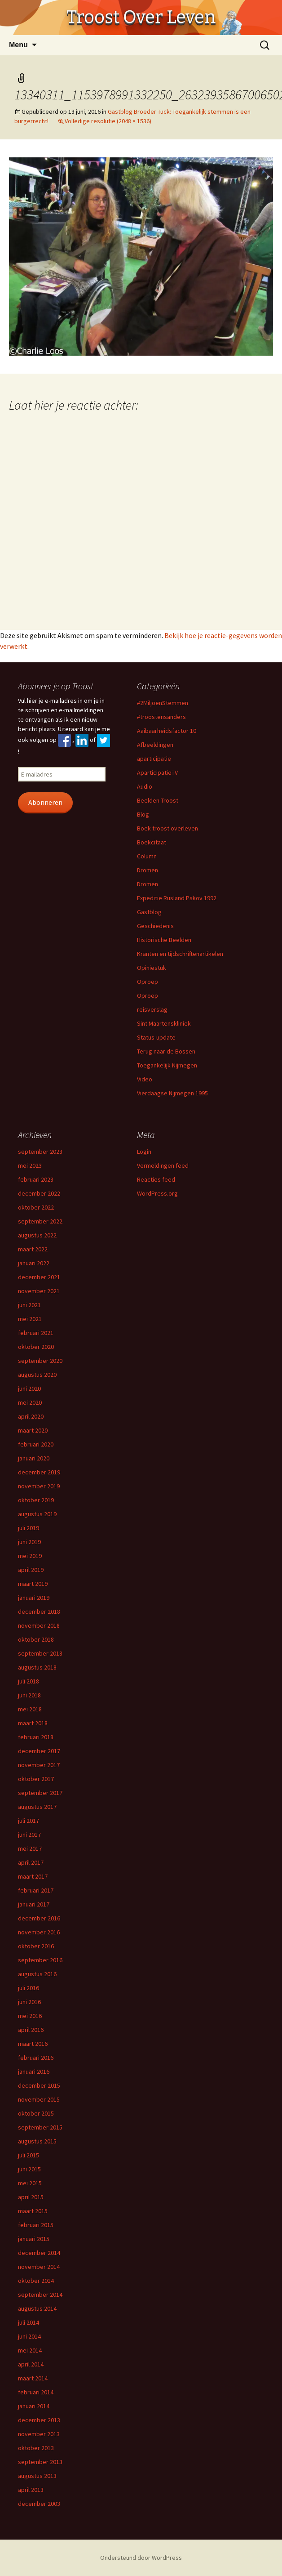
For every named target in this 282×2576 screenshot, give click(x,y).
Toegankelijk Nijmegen (167, 1065)
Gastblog (149, 912)
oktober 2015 (36, 2113)
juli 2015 (28, 2155)
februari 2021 (35, 1333)
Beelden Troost (157, 800)
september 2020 (40, 1361)
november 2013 (39, 2434)
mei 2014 (30, 2350)
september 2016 (40, 1960)
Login (144, 1151)
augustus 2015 (37, 2141)
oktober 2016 (36, 1946)
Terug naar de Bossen (166, 1051)
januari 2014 (33, 2406)
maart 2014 (33, 2378)
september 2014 (40, 2294)
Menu (18, 45)
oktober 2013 (36, 2448)
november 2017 (39, 1765)
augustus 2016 (37, 1974)
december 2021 (39, 1277)
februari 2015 (35, 2225)
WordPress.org (157, 1193)
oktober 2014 (36, 2281)
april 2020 (31, 1416)
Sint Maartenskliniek (164, 1023)
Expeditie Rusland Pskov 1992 (176, 898)
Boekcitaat (151, 842)
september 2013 (40, 2462)
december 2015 (39, 2085)
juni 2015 (29, 2169)
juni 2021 (29, 1305)
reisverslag (152, 1009)
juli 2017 (28, 1821)
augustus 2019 (37, 1514)
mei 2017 (30, 1848)
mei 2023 (30, 1165)
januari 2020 (33, 1458)
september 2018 (40, 1653)
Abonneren (45, 802)
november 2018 (39, 1625)
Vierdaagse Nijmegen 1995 (172, 1093)
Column (147, 856)
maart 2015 (33, 2211)
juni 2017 (29, 1834)
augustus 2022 (37, 1235)
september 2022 (40, 1221)
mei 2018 (30, 1709)
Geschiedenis (155, 926)
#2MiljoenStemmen (162, 703)
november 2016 (39, 1932)
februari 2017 (35, 1890)
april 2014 (31, 2364)
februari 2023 (35, 1179)
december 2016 (39, 1918)
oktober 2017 (36, 1779)
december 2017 (39, 1751)
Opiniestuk (151, 968)
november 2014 (39, 2267)
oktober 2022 (36, 1207)
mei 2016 (30, 2016)
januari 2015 (33, 2239)
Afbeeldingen (155, 745)
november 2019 (39, 1486)
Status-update (156, 1037)
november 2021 (39, 1291)
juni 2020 (29, 1388)
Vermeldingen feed (163, 1165)
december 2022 (39, 1193)
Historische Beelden (164, 940)
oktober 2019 (36, 1500)
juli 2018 (28, 1681)
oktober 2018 (36, 1639)
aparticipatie (154, 758)
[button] (141, 256)
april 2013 (31, 2490)
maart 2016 (33, 2044)
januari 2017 (33, 1904)
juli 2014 (28, 2322)
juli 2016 (28, 1988)
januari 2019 (33, 1598)
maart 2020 (33, 1430)
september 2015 (40, 2127)
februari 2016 (35, 2058)
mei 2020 (30, 1402)
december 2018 (39, 1611)
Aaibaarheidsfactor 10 (166, 731)
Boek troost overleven (167, 828)
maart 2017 (33, 1876)
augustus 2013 (37, 2476)
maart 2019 (33, 1584)
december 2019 (39, 1472)
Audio (144, 786)
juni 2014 (29, 2336)
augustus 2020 (37, 1375)
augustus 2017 (37, 1807)
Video (144, 1079)
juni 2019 (29, 1542)
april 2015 (31, 2197)
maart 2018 (33, 1723)
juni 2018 (29, 1695)
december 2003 (39, 2504)
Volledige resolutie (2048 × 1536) (108, 121)
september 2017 (40, 1793)
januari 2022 (33, 1263)
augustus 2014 (37, 2308)
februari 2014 (35, 2392)
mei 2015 (30, 2183)
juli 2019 (28, 1528)
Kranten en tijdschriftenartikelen (180, 954)
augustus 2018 (37, 1667)
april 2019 (31, 1570)
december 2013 (39, 2420)
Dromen (147, 870)
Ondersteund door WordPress (141, 2558)
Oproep (147, 982)
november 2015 (39, 2099)
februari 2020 (35, 1444)
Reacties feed (156, 1179)
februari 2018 (35, 1737)
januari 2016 (33, 2071)
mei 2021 (30, 1319)
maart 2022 (33, 1249)
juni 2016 (29, 2002)
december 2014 (39, 2253)
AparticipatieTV (157, 772)
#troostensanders (161, 717)
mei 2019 (30, 1556)
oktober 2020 (36, 1347)
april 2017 (31, 1862)
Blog (143, 814)
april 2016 (31, 2030)
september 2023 (40, 1151)
